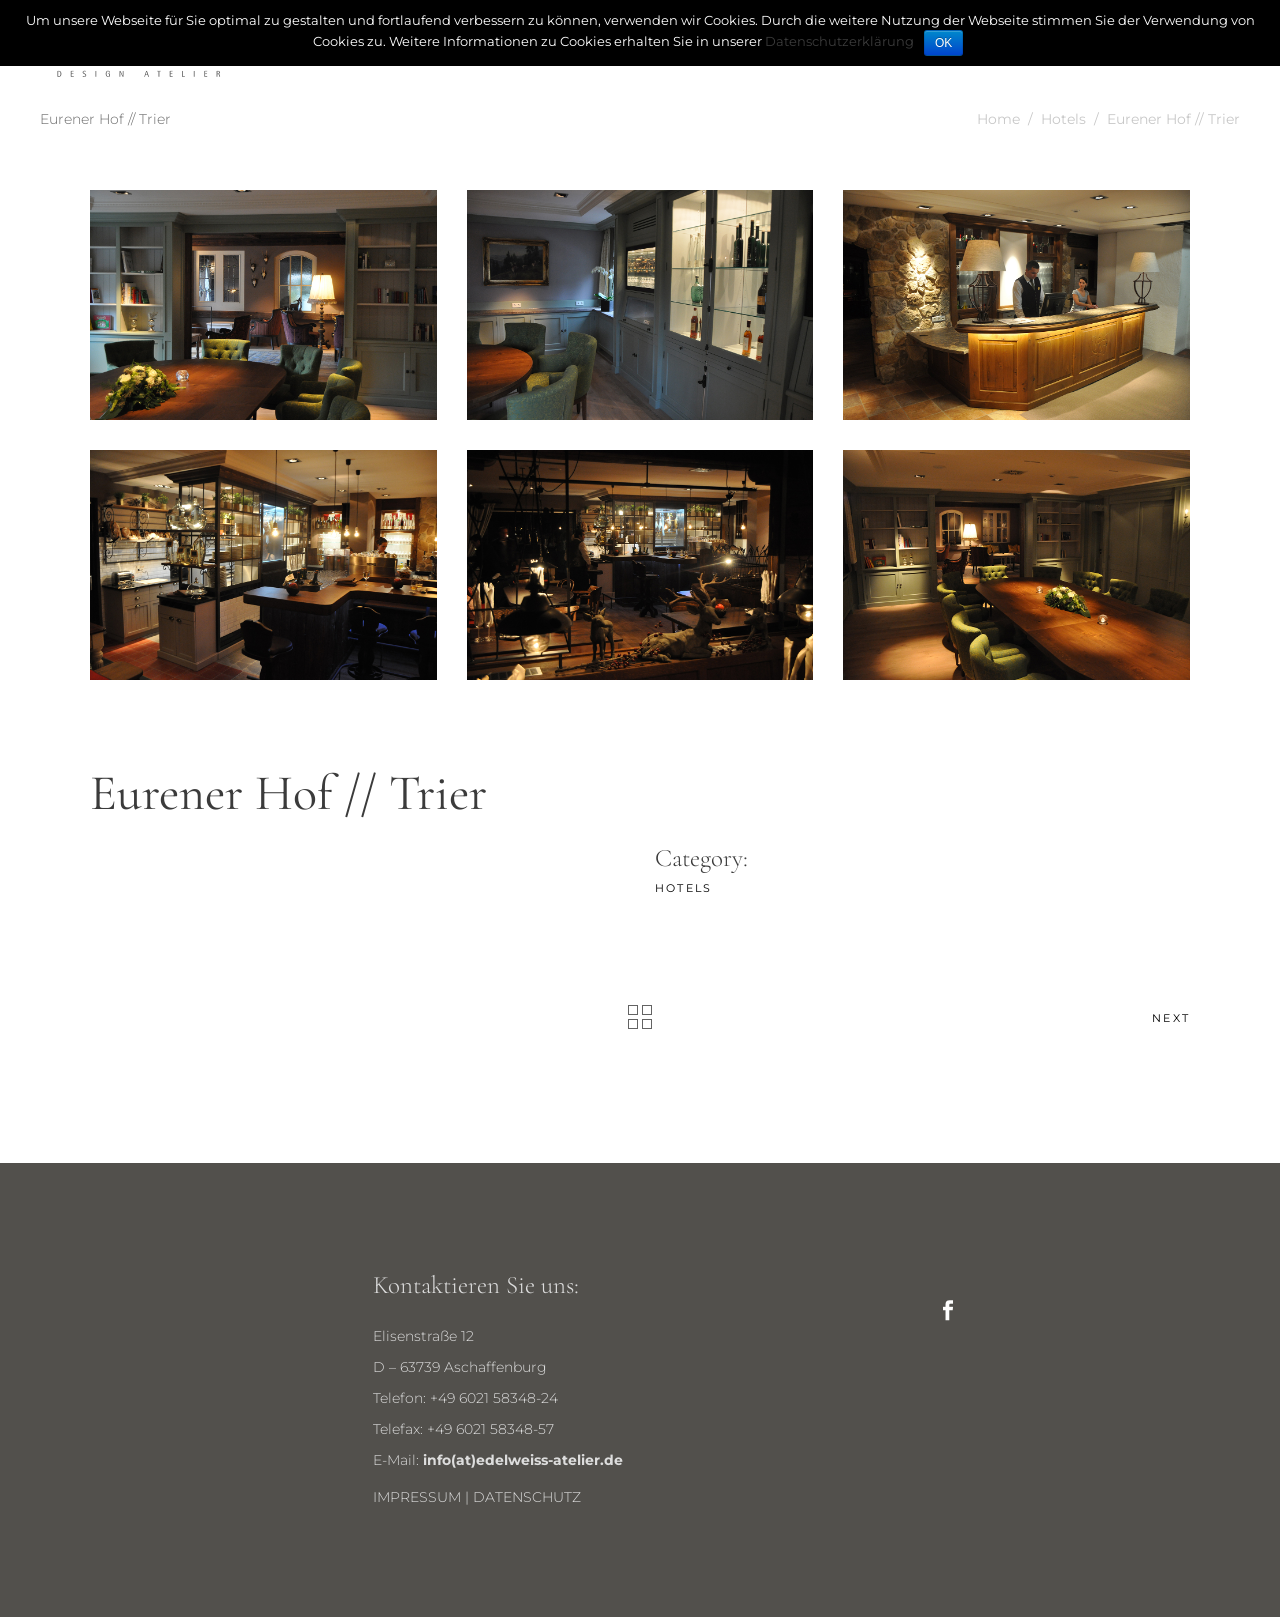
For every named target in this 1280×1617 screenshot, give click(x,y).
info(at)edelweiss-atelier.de (523, 1460)
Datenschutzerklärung (839, 41)
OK (943, 43)
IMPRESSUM (417, 1497)
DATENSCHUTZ (527, 1497)
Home (998, 119)
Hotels (1063, 119)
